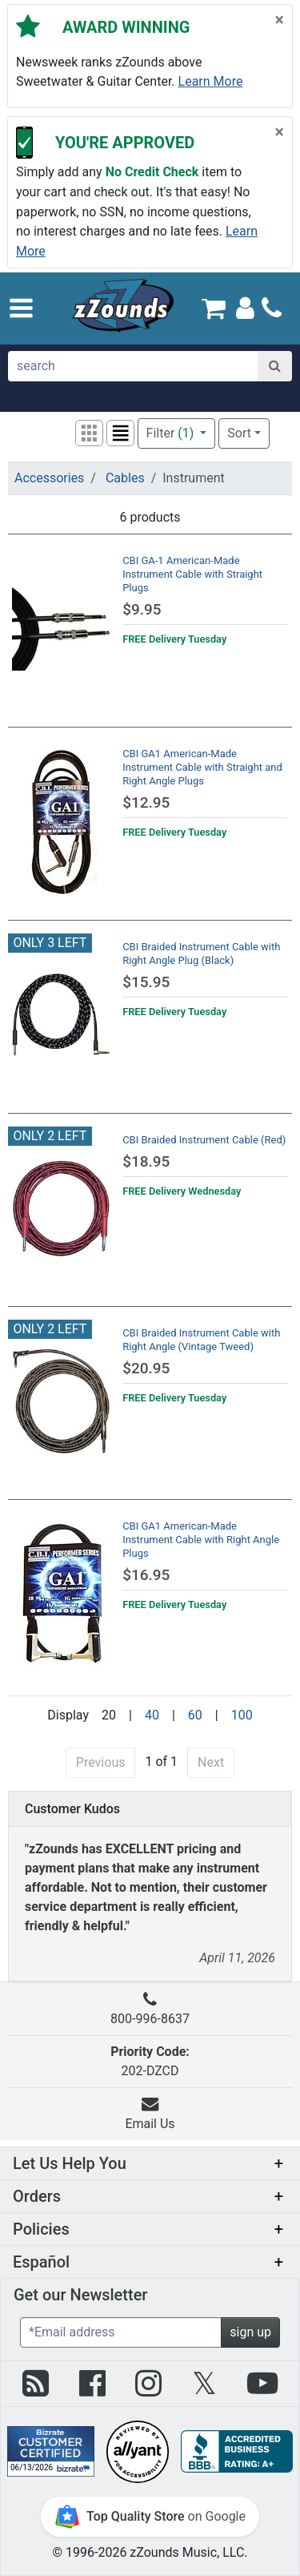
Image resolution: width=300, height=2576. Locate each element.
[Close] (279, 20)
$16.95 (146, 1574)
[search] (133, 366)
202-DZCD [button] (150, 2061)
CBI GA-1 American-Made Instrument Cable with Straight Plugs (192, 574)
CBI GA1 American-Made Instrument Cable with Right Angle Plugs (200, 1539)
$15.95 (146, 982)
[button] (21, 308)
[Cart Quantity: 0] (214, 308)
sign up (250, 2332)
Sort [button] (239, 433)
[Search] (275, 366)
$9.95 (141, 609)
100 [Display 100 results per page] (242, 1715)
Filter (172, 433)
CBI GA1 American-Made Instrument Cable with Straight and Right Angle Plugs (202, 767)
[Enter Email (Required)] (121, 2332)
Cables (125, 478)
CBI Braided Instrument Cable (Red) (204, 1140)
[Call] (271, 308)
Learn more (210, 81)
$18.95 (146, 1161)
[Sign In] (245, 307)
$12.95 (146, 802)
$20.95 (146, 1368)
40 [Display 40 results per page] (152, 1715)
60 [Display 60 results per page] (195, 1715)
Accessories (49, 478)
